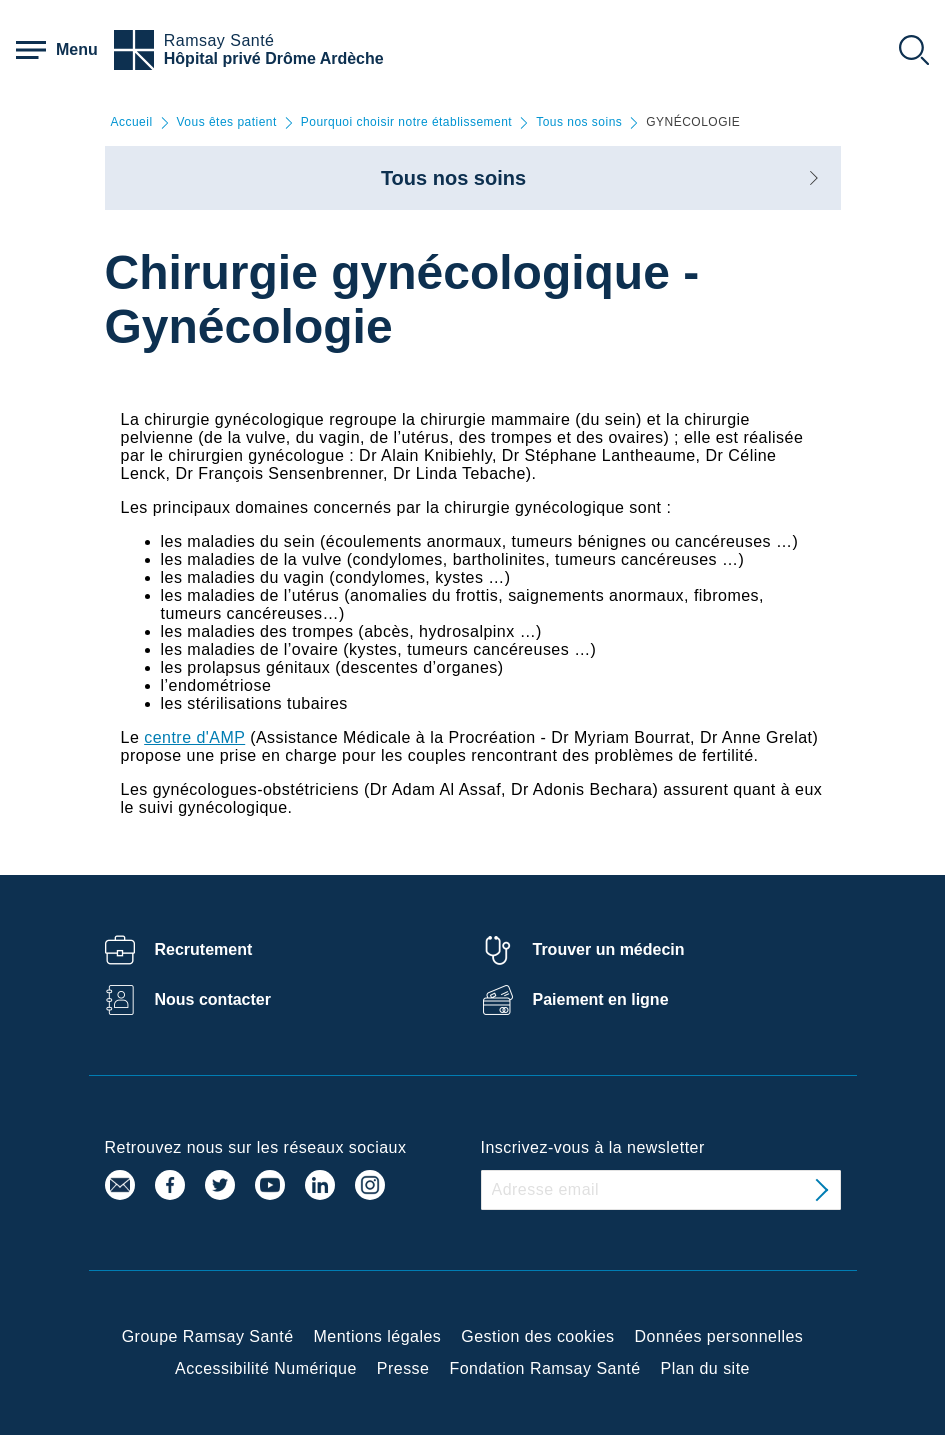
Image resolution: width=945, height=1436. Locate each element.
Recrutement (204, 949)
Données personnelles (719, 1336)
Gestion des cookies (537, 1336)
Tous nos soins (579, 122)
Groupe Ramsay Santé (208, 1336)
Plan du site (705, 1368)
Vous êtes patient (227, 122)
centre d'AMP (194, 737)
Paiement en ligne (601, 999)
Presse (403, 1368)
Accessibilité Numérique (266, 1368)
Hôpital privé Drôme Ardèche (274, 58)
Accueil (132, 122)
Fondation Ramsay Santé (544, 1368)
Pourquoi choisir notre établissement (406, 122)
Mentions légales (378, 1336)
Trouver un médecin (609, 949)
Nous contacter (213, 999)
